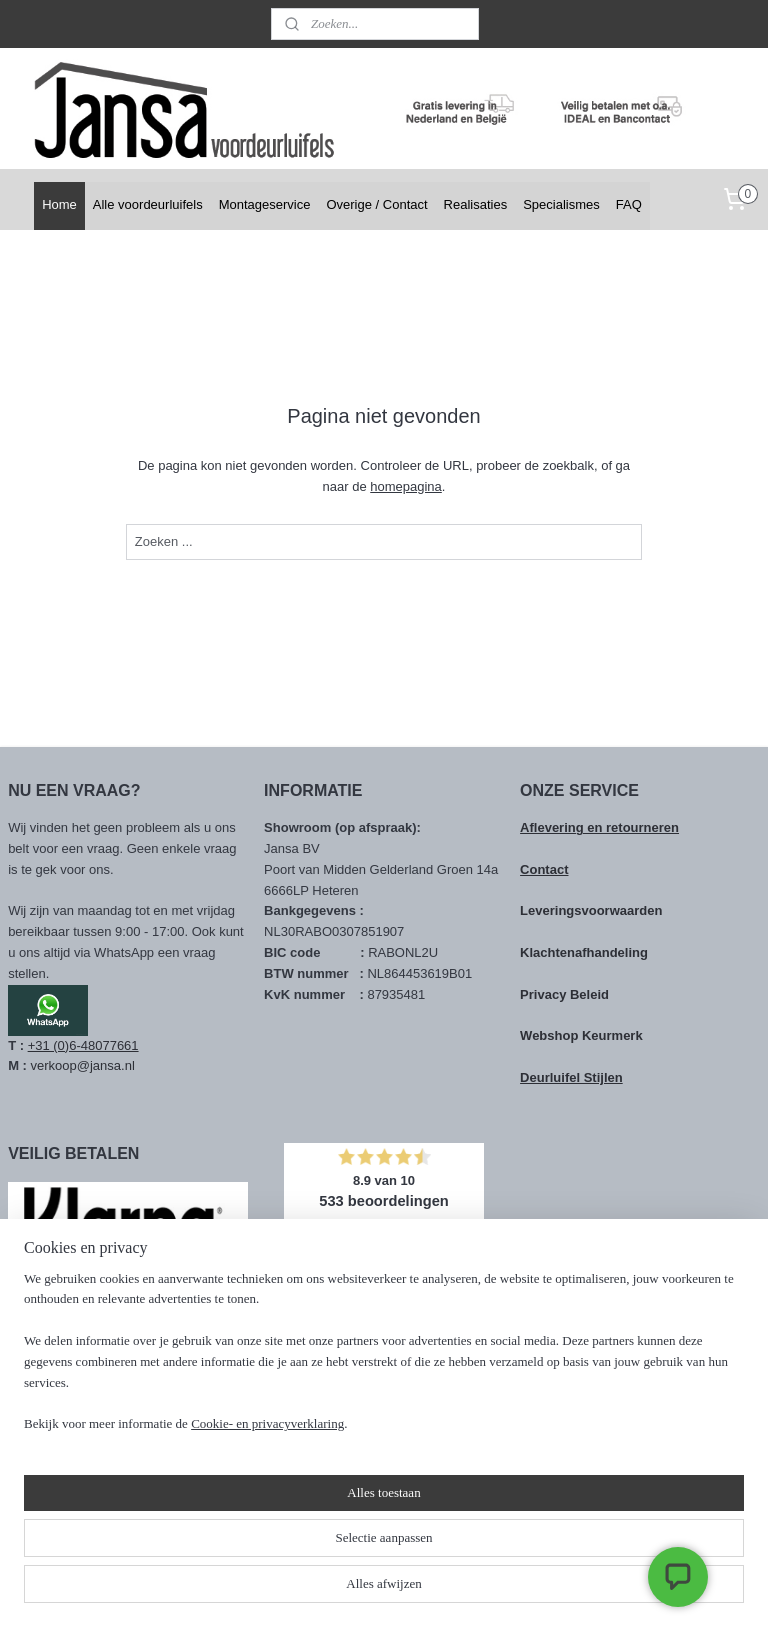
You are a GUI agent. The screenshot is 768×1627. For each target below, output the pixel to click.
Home (59, 204)
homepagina (406, 486)
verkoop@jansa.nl (83, 1065)
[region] (252, 1511)
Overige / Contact (376, 204)
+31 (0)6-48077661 (83, 1045)
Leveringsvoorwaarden (591, 910)
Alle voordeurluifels (148, 204)
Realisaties (476, 204)
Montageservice (265, 204)
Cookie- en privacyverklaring (267, 1591)
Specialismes (561, 204)
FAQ (629, 204)
